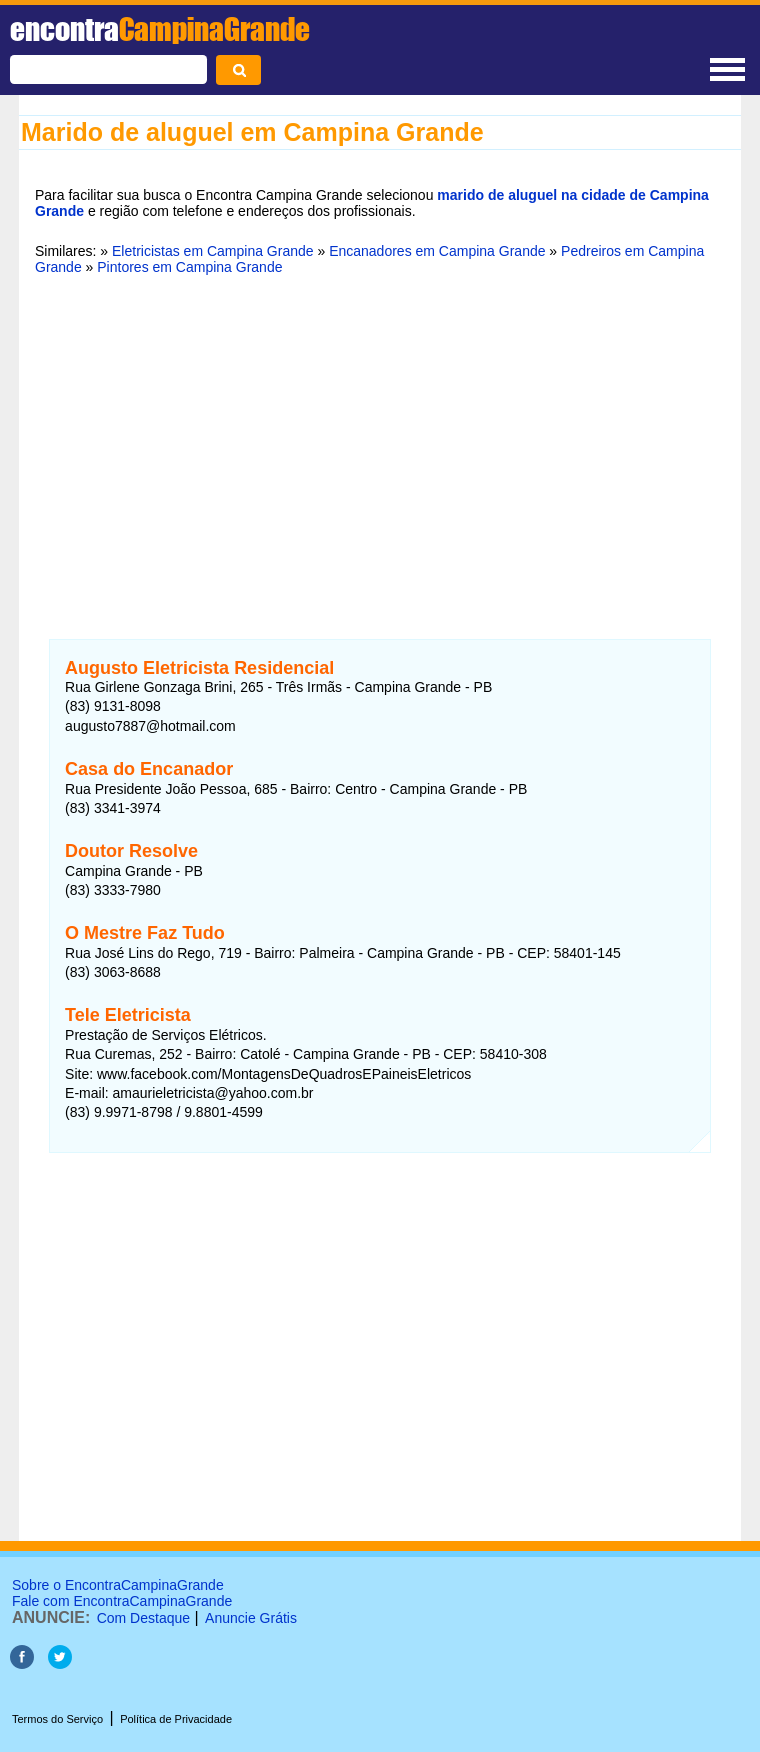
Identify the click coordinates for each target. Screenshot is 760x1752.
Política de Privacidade (176, 1719)
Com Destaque (143, 1618)
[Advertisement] (380, 445)
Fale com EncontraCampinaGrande (122, 1601)
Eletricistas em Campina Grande (213, 251)
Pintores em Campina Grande (189, 267)
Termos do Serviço (57, 1719)
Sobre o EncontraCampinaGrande (118, 1585)
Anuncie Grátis (251, 1618)
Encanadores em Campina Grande (437, 251)
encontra (160, 29)
